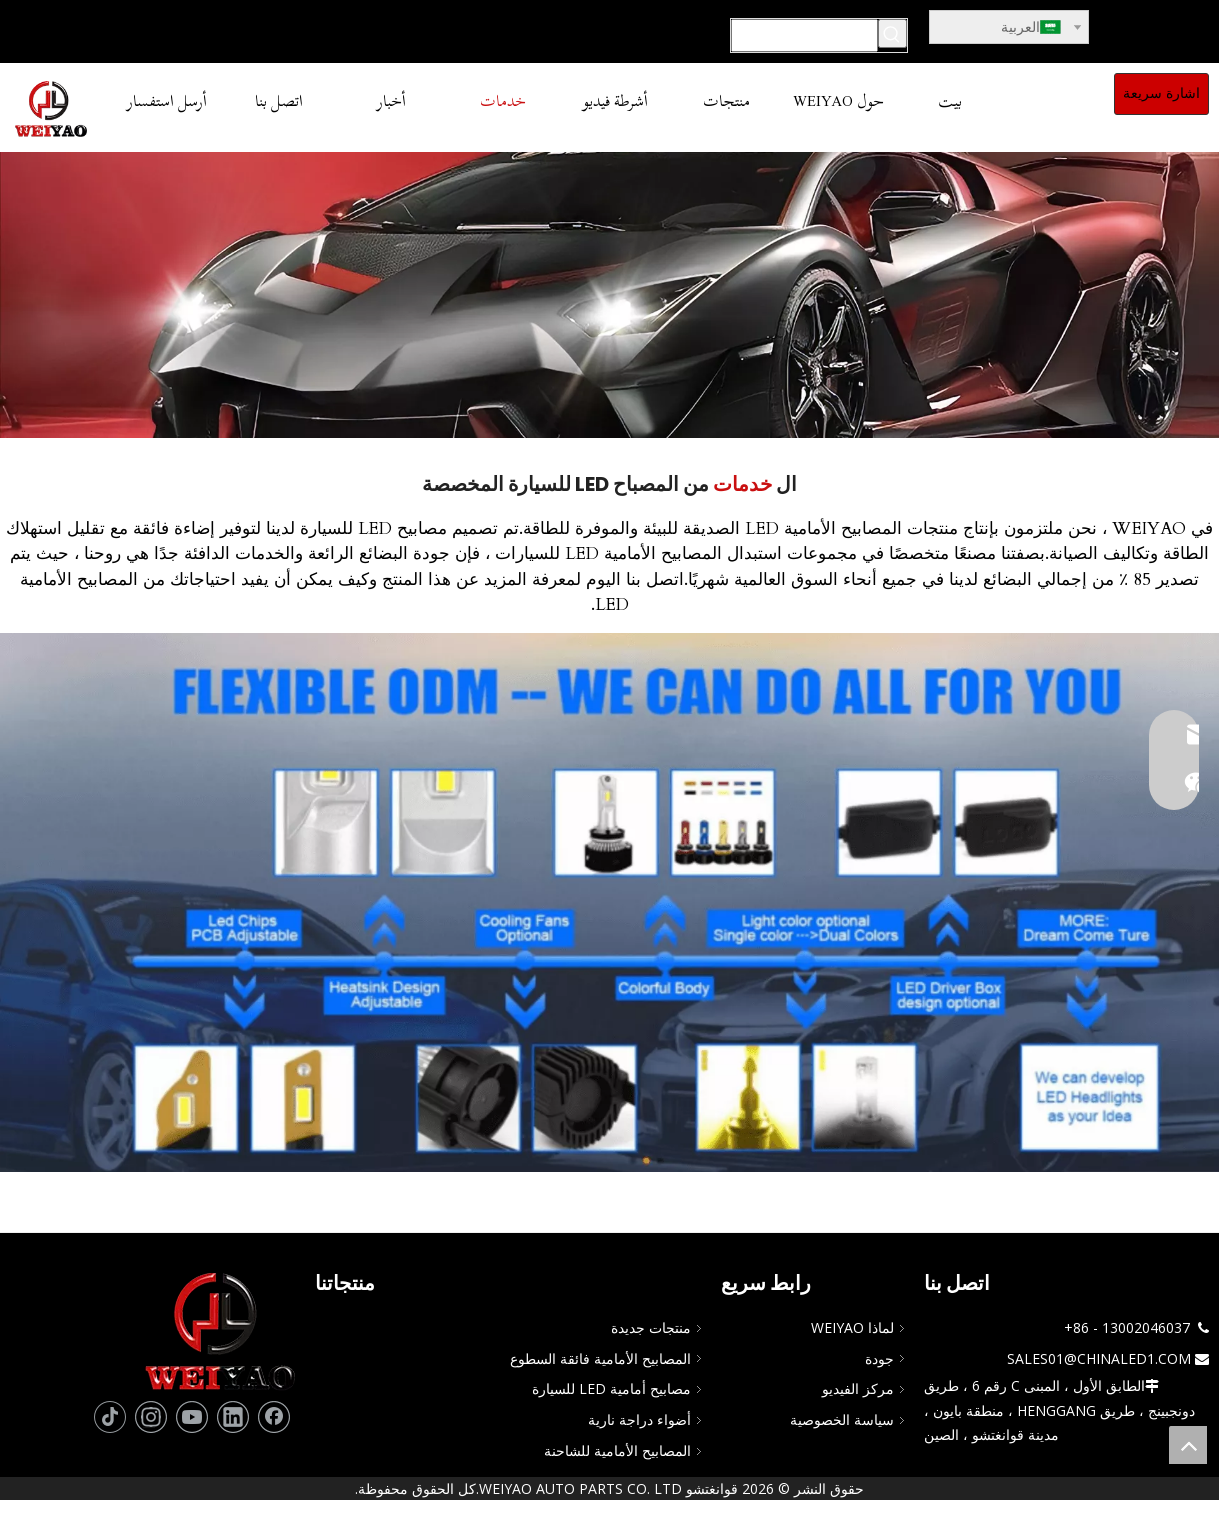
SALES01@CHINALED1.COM (1099, 1358)
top (1188, 1445)
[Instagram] (151, 1417)
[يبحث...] (804, 35)
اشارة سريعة (1161, 93)
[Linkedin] (233, 1417)
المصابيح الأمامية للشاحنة (617, 1450)
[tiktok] (110, 1417)
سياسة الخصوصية (842, 1419)
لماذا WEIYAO (852, 1327)
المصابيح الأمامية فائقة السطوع (600, 1358)
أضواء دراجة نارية (639, 1419)
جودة (879, 1358)
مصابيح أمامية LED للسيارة (611, 1388)
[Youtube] (192, 1417)
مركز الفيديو (858, 1388)
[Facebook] (274, 1417)
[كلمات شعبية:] (892, 33)
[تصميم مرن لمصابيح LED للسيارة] (609, 902)
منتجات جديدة (651, 1327)
